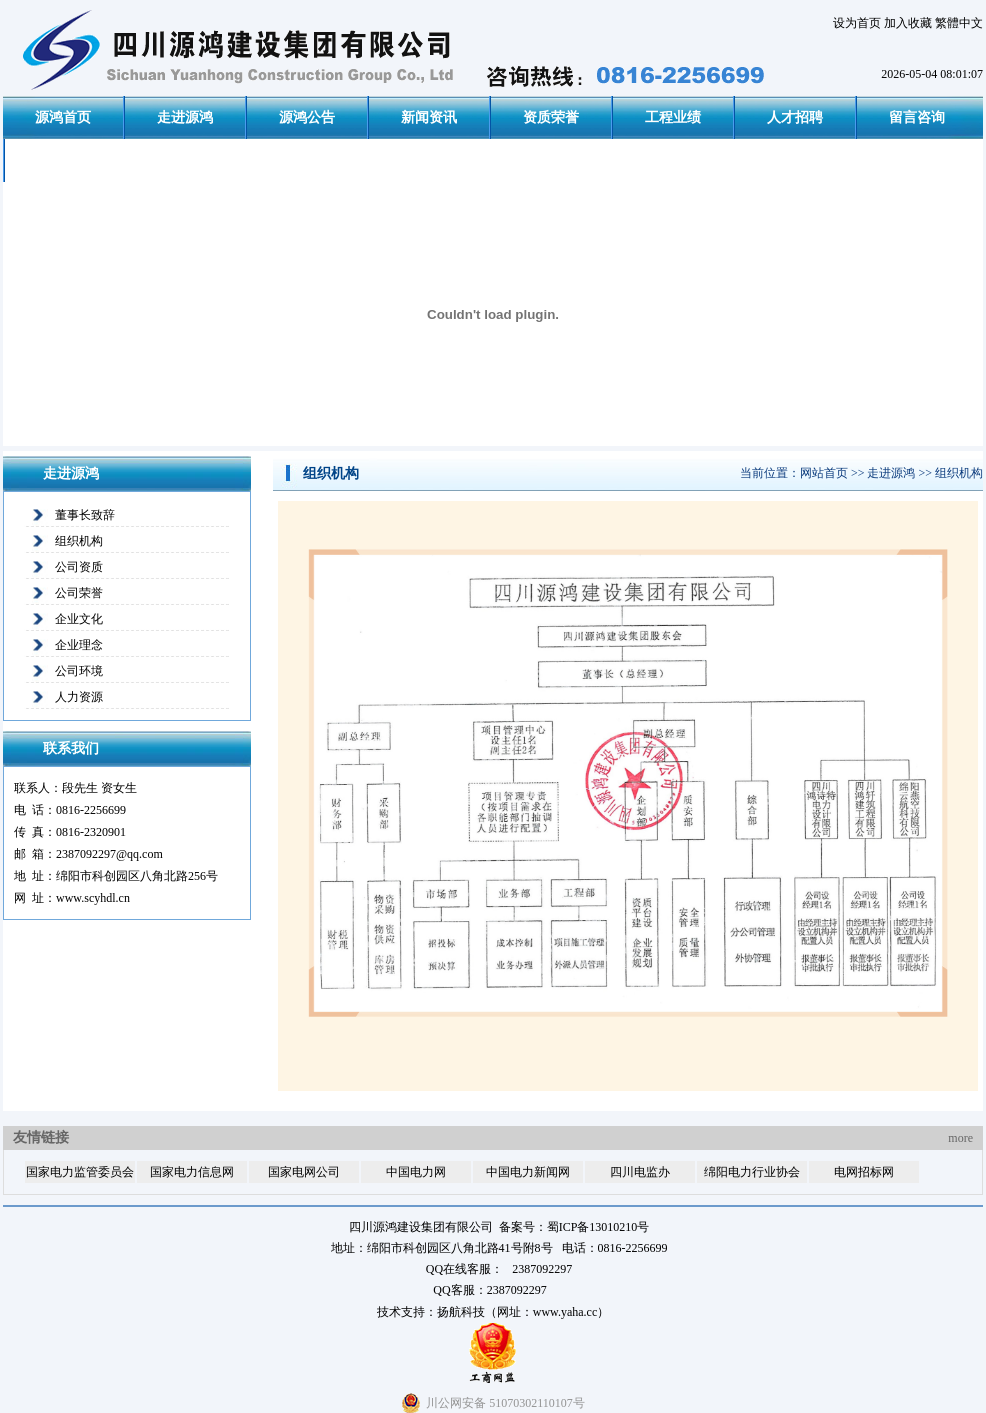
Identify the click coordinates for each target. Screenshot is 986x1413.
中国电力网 (416, 1172)
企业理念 (79, 645)
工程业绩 (673, 117)
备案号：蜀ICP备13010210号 (574, 1227)
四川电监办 (640, 1172)
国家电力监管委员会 (80, 1172)
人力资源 (79, 697)
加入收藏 (908, 23)
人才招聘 (795, 117)
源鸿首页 (63, 117)
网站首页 (824, 473)
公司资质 (79, 567)
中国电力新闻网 (528, 1172)
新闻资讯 (429, 117)
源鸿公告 (307, 117)
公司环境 (79, 671)
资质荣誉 (551, 117)
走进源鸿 (185, 117)
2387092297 (517, 1290)
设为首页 (857, 23)
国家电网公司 (304, 1172)
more (960, 1138)
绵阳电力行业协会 (752, 1172)
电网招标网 (864, 1172)
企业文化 (79, 619)
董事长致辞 (85, 515)
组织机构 (79, 541)
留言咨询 (917, 117)
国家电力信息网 (192, 1172)
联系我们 (65, 160)
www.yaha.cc (565, 1312)
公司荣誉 (79, 593)
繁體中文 (959, 23)
